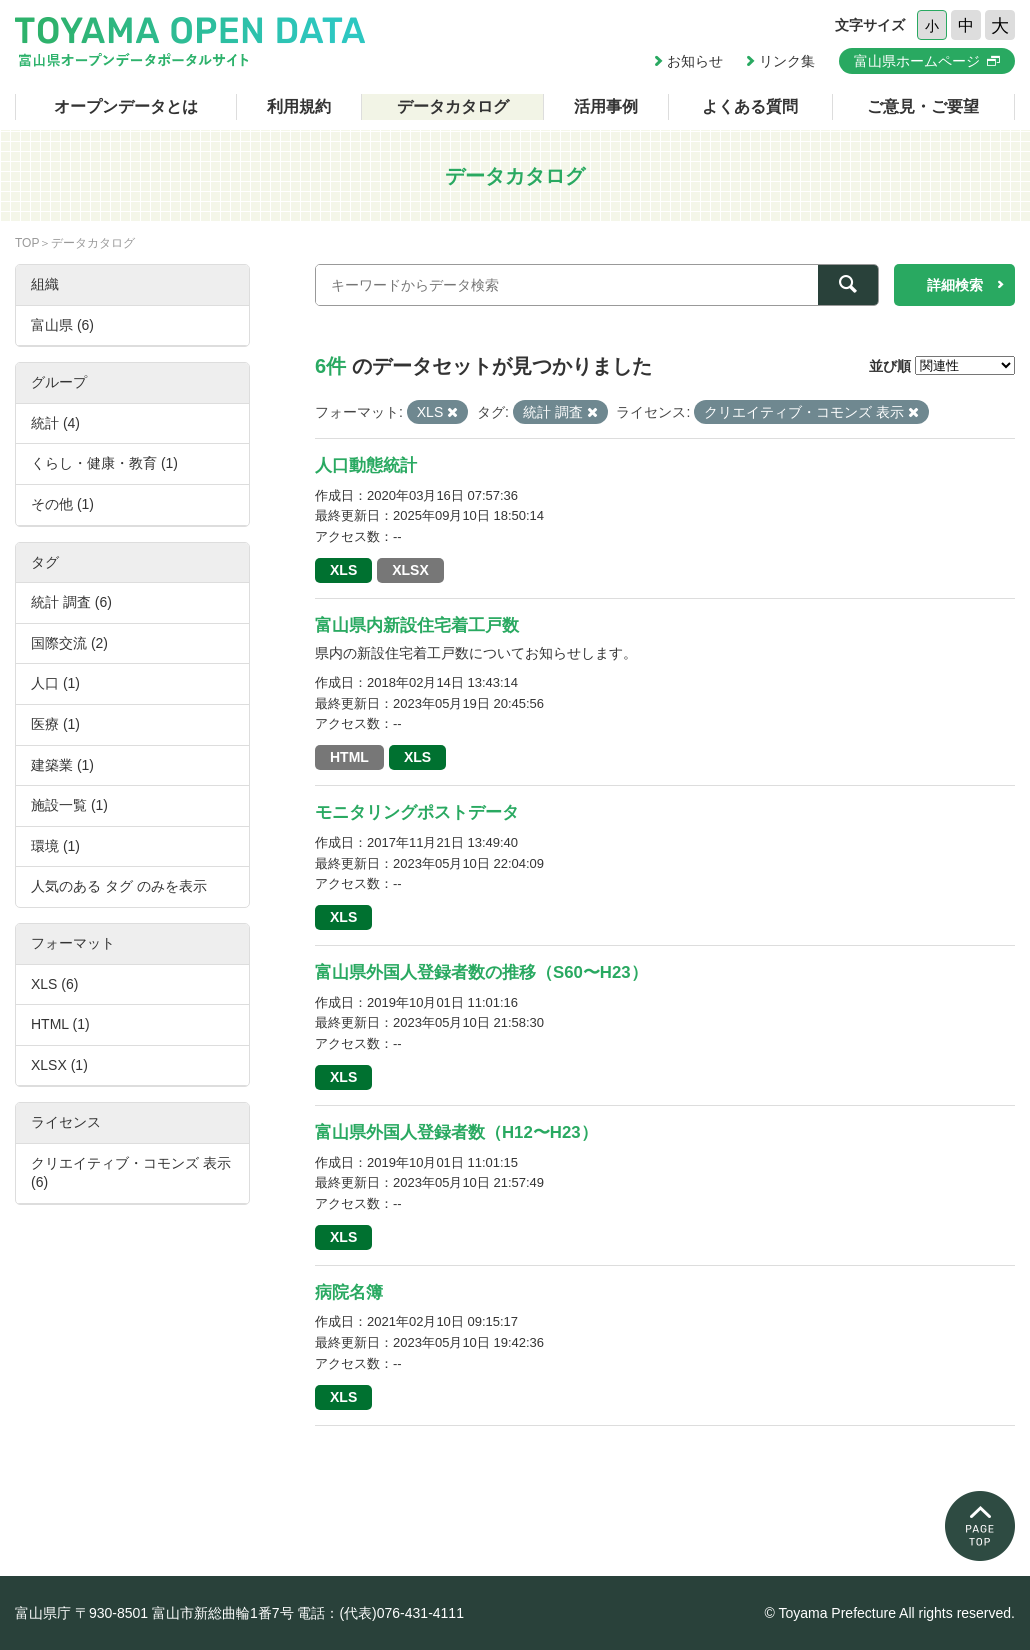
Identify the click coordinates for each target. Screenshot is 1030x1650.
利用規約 (299, 106)
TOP (27, 243)
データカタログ (453, 106)
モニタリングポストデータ (417, 812)
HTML (349, 757)
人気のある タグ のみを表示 (119, 886)
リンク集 (787, 61)
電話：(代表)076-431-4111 (380, 1613)
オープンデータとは (126, 106)
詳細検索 (955, 285)
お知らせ (695, 61)
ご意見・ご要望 (923, 106)
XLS (343, 570)
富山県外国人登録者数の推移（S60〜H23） (481, 972)
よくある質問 (750, 106)
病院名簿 (349, 1292)
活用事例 (606, 106)
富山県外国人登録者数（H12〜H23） (456, 1132)
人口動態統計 (366, 465)
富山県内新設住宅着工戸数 (417, 625)
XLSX (410, 570)
